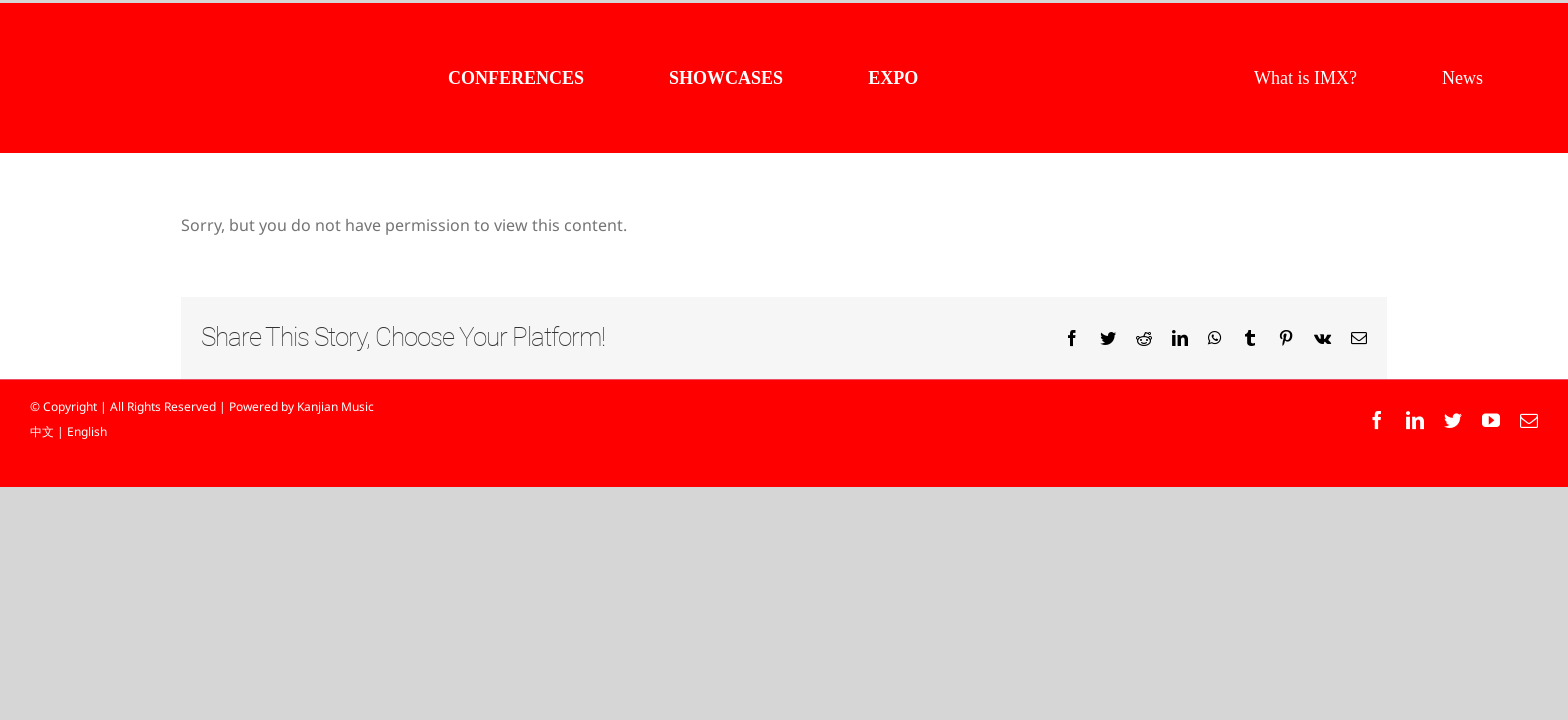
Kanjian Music (335, 406)
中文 (42, 431)
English (87, 431)
